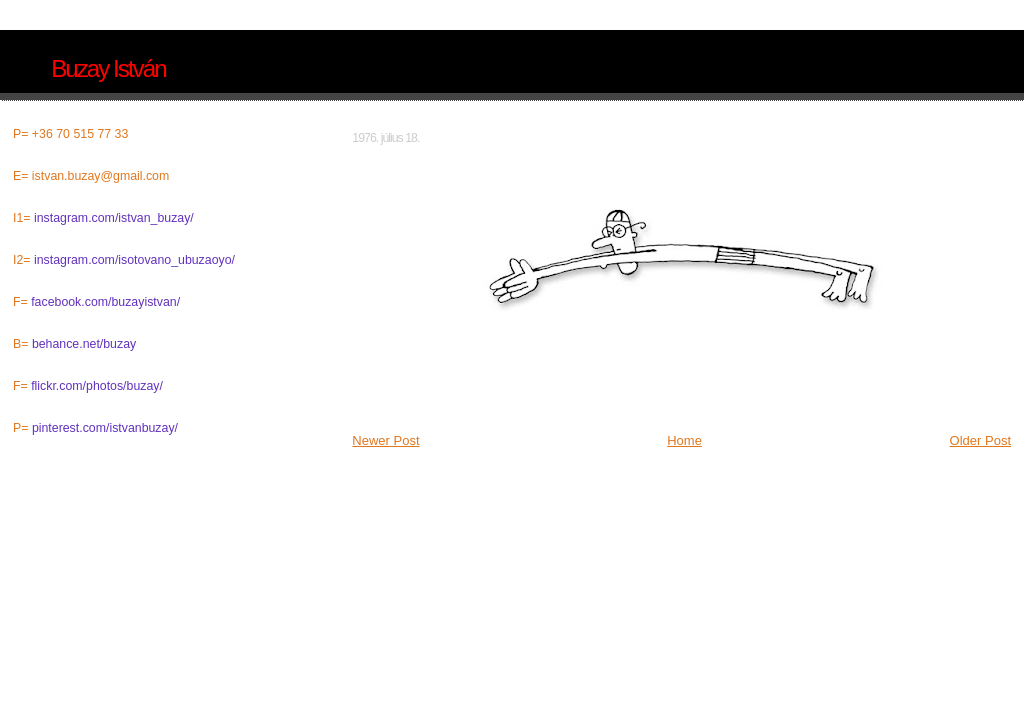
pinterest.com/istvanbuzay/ (105, 428)
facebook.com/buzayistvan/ (105, 302)
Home (684, 440)
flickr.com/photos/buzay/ (97, 386)
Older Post (980, 440)
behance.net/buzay (84, 344)
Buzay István (108, 68)
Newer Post (385, 440)
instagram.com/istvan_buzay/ (114, 218)
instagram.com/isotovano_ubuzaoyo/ (134, 260)
